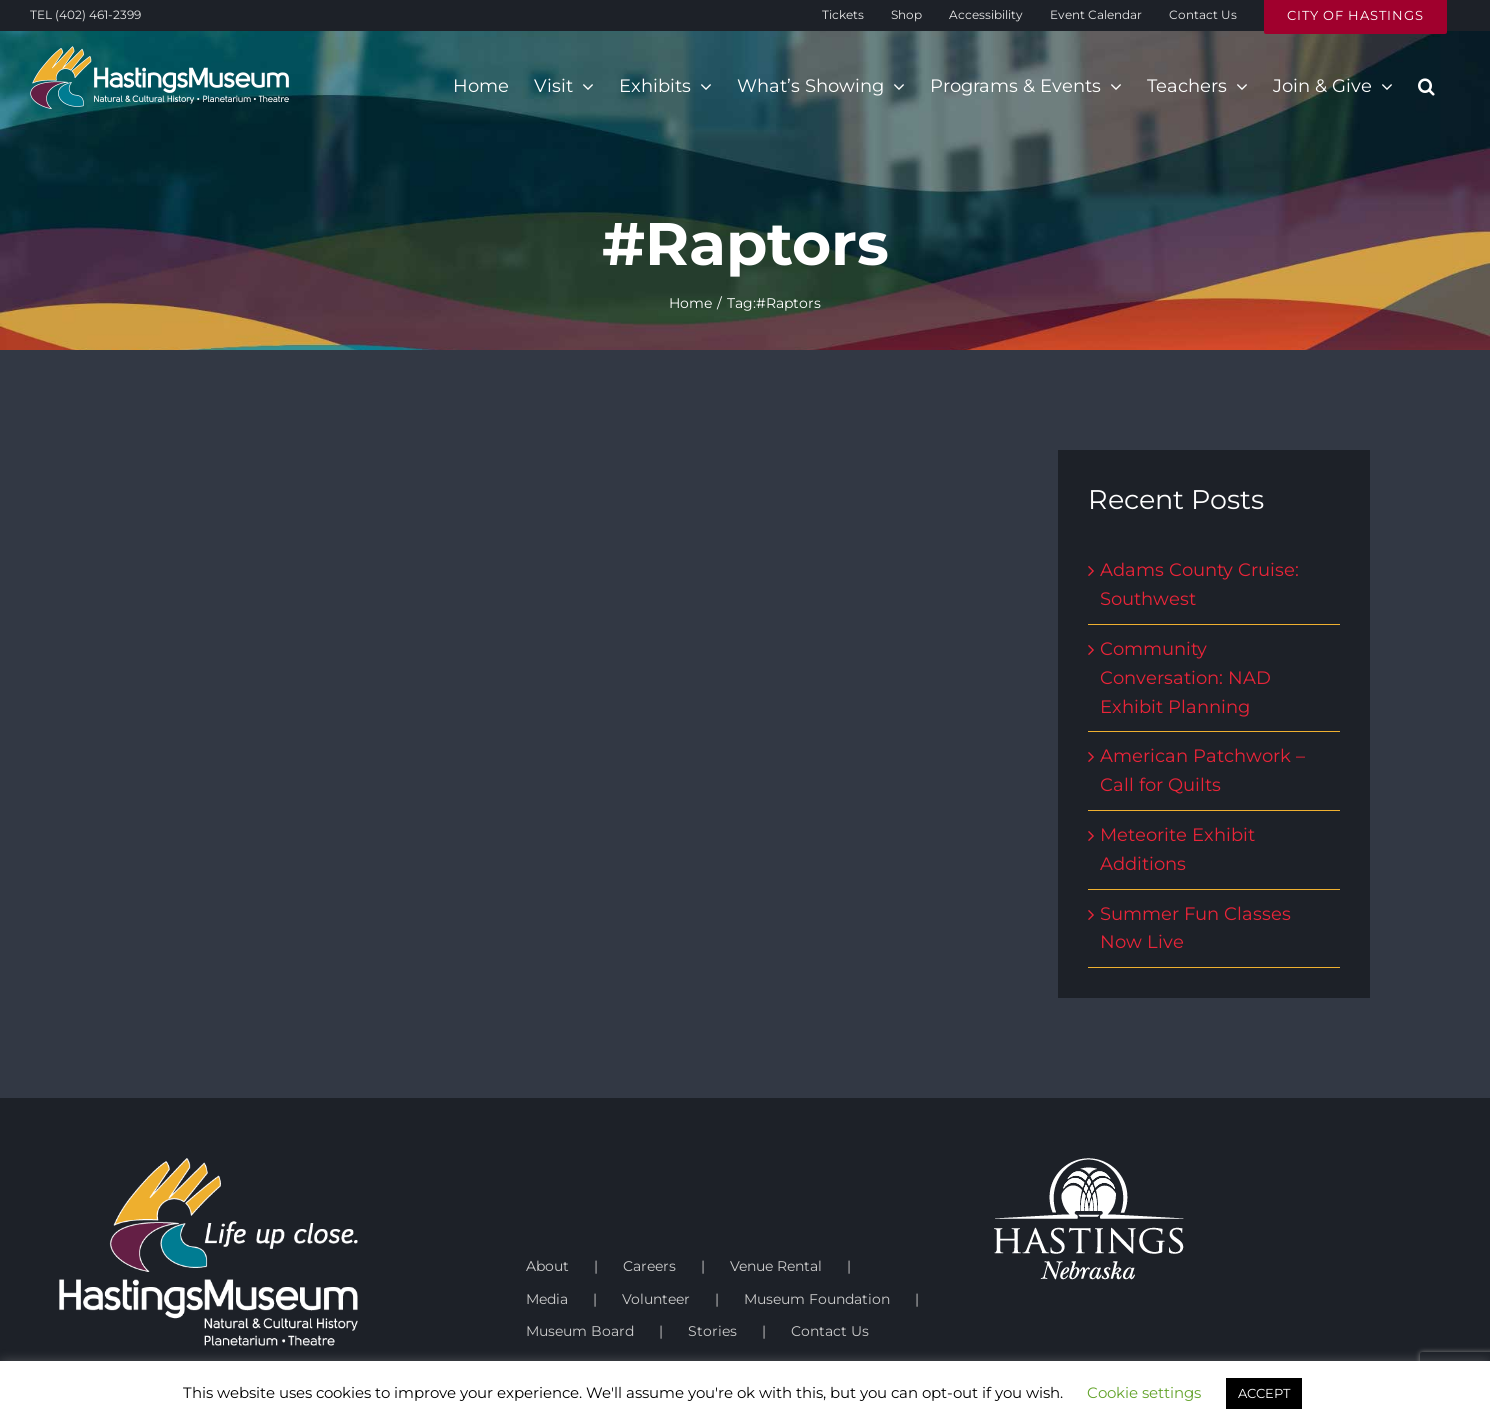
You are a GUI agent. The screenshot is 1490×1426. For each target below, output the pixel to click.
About (547, 1266)
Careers (649, 1266)
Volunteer (656, 1299)
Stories (712, 1331)
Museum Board (580, 1331)
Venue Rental (776, 1266)
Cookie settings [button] (1144, 1392)
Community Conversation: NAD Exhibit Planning (1185, 678)
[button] (1426, 86)
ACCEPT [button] (1264, 1393)
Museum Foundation (817, 1299)
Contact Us (830, 1331)
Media (547, 1299)
